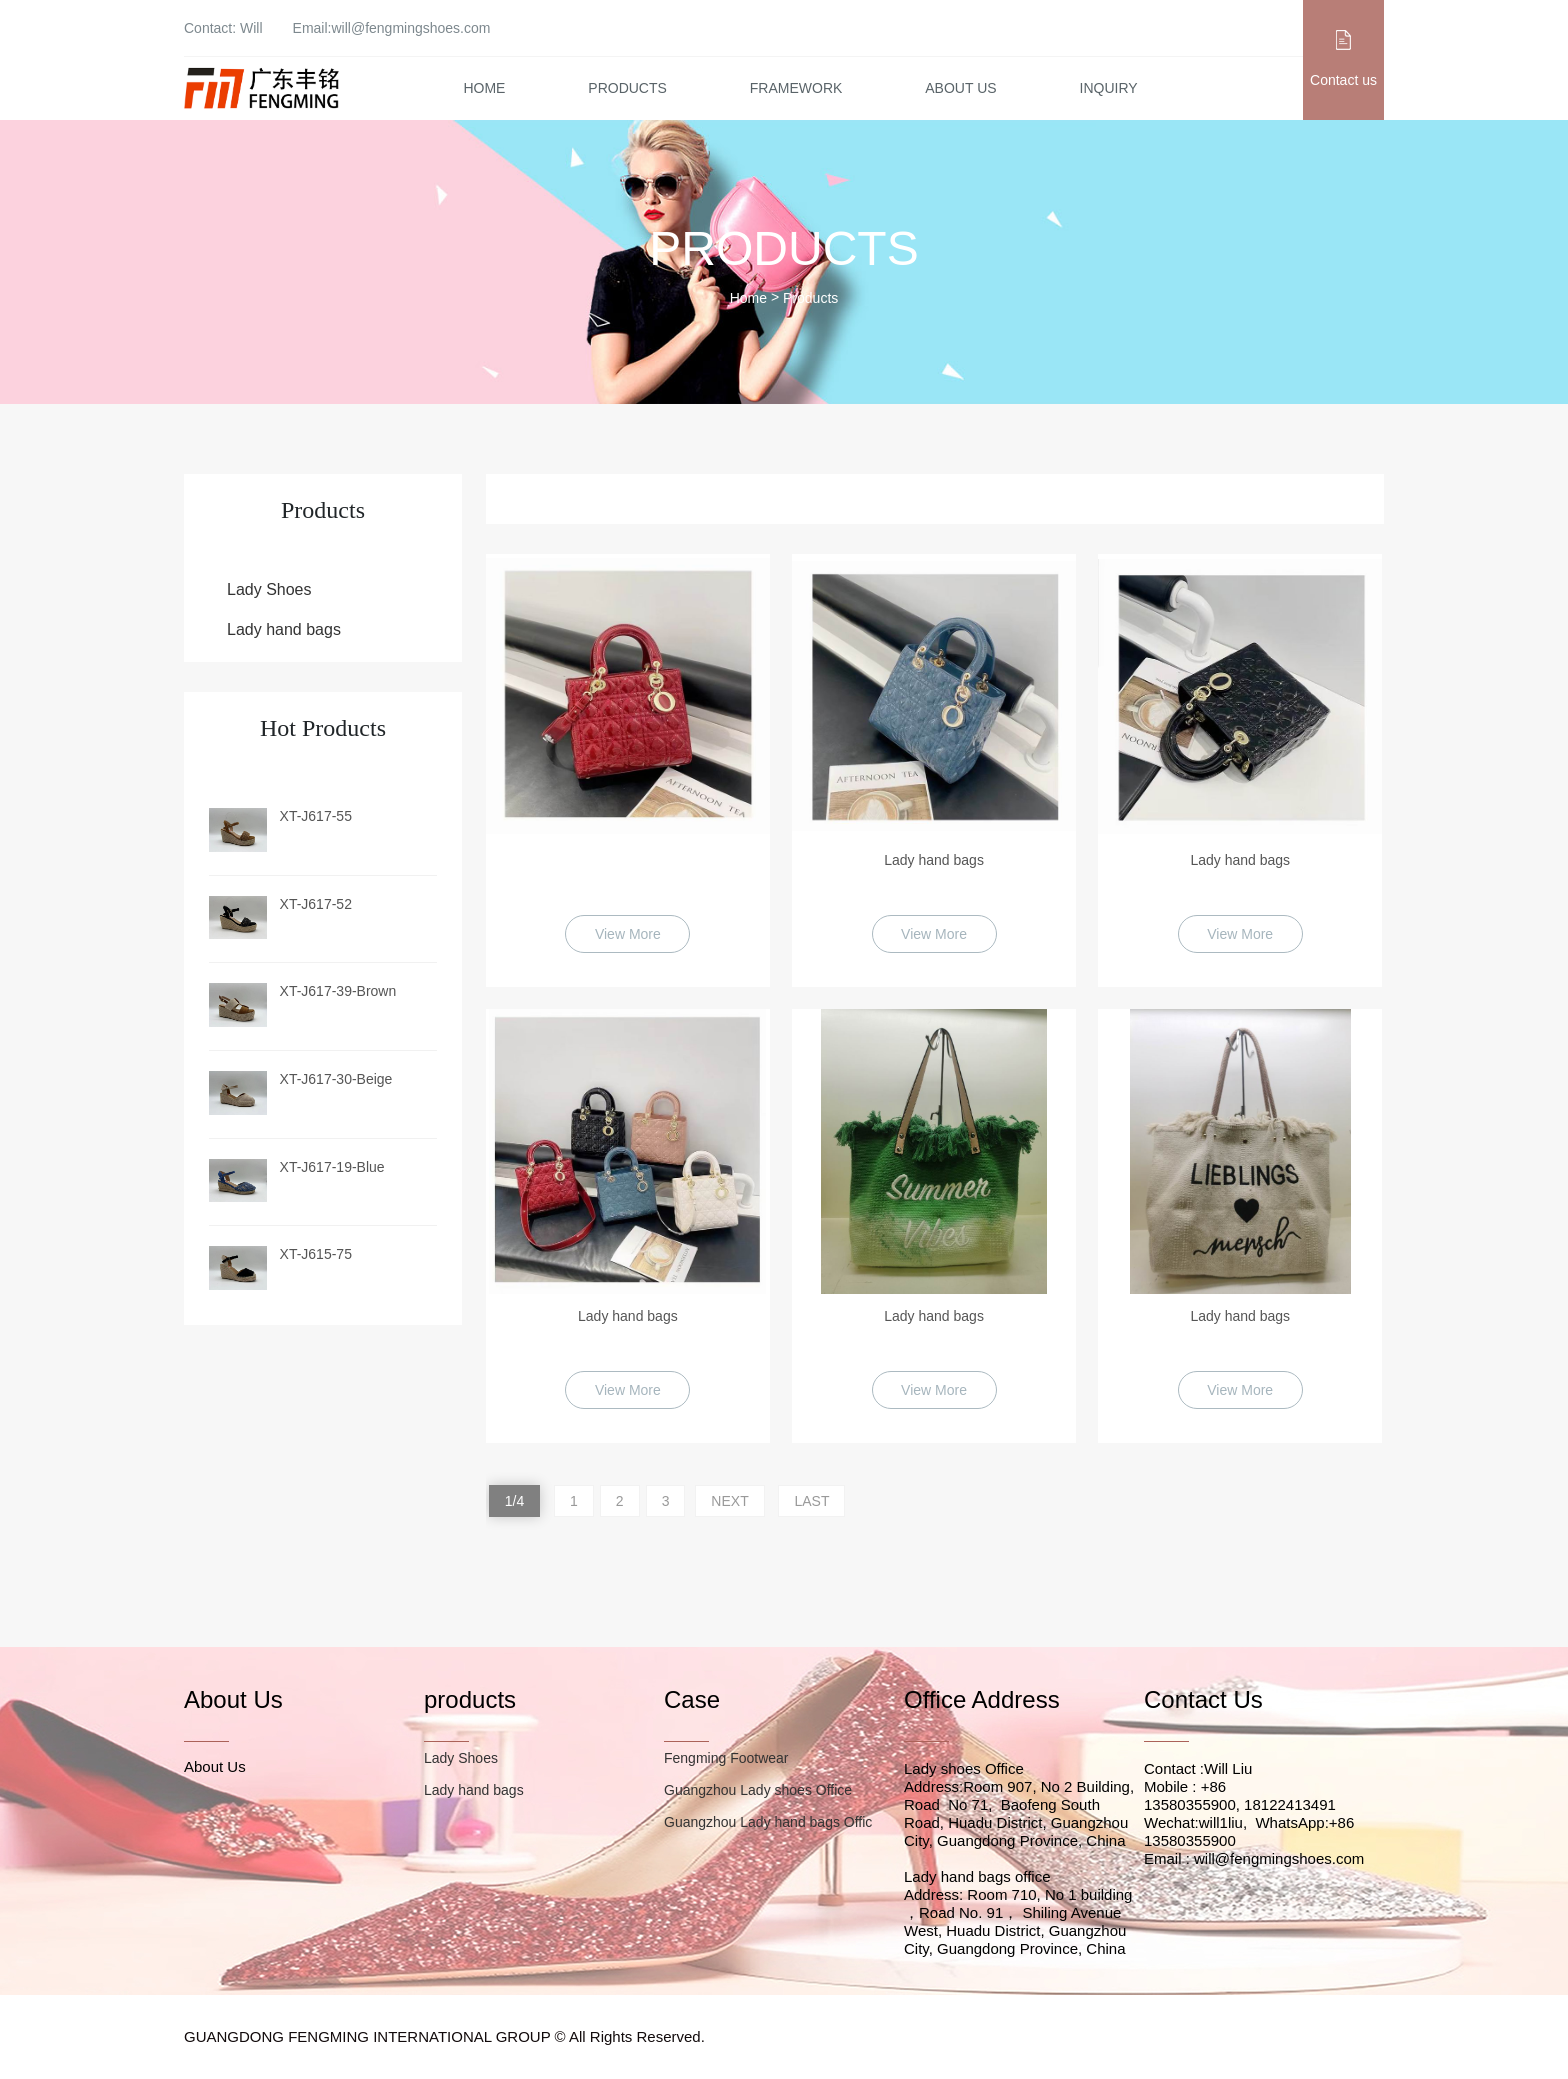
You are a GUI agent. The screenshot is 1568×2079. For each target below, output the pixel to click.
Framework (796, 88)
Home (484, 88)
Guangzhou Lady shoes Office (758, 1790)
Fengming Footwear (726, 1758)
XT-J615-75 (316, 1254)
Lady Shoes (269, 589)
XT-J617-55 (316, 816)
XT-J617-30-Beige (336, 1079)
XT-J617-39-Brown (338, 991)
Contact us (1343, 80)
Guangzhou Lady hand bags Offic (768, 1822)
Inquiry (1109, 88)
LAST (811, 1501)
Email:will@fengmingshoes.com (392, 28)
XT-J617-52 (316, 904)
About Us (960, 88)
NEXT (729, 1501)
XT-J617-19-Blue (332, 1167)
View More (628, 934)
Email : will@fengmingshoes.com (1254, 1858)
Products (627, 88)
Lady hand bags (284, 629)
